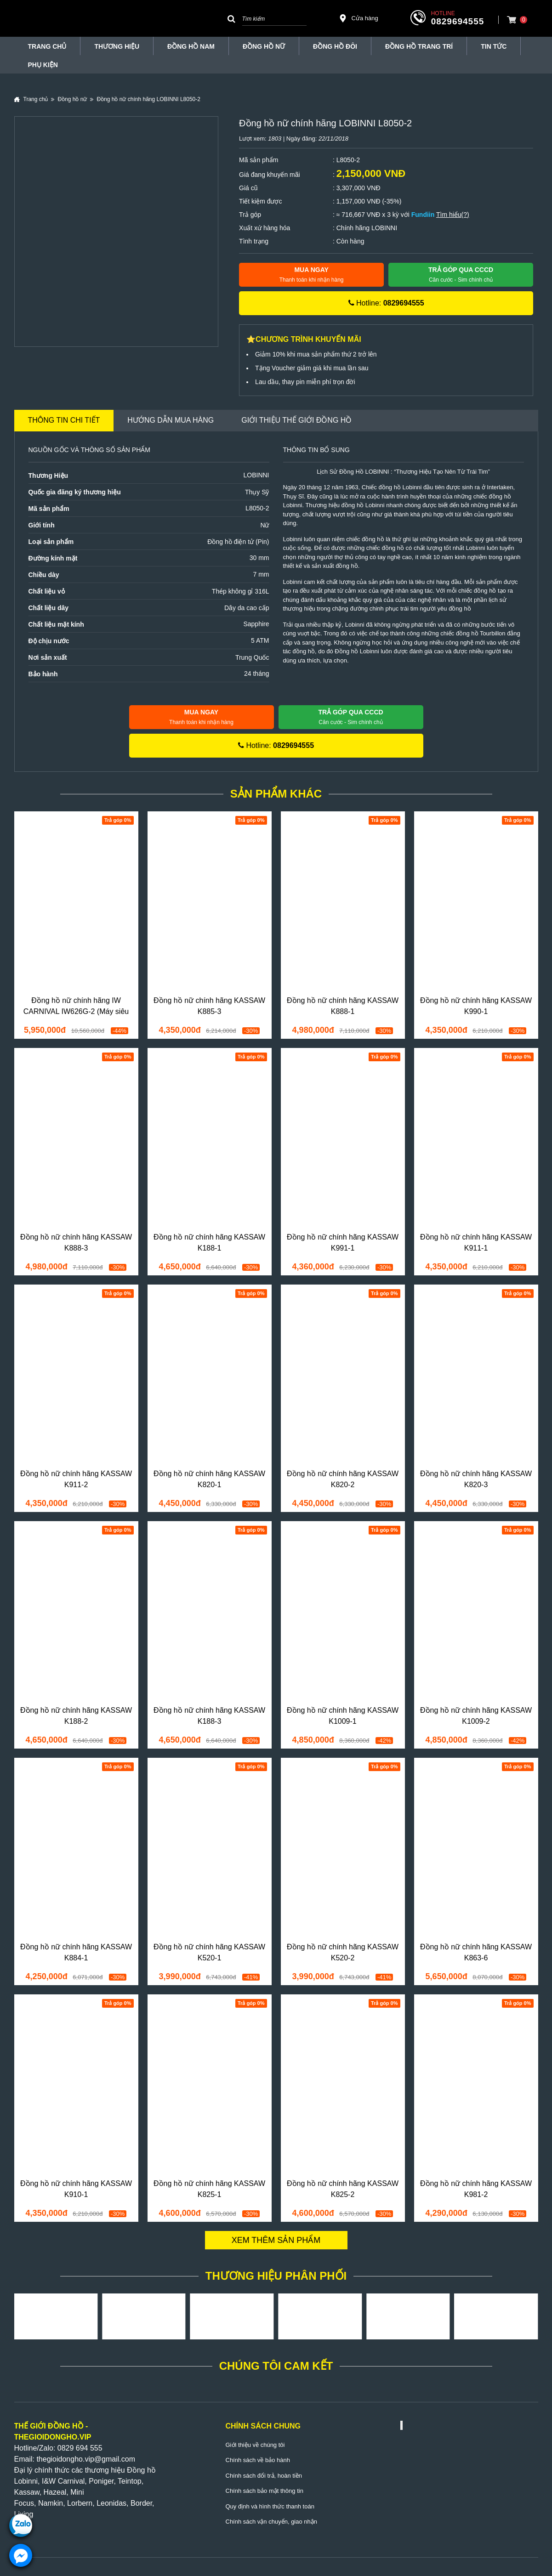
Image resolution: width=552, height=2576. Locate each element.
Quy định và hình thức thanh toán (270, 2506)
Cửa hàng (358, 18)
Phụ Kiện (43, 64)
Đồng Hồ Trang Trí (419, 46)
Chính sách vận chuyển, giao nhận (272, 2521)
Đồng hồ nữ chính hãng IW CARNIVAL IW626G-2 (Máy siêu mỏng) (76, 1011)
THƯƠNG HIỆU (116, 46)
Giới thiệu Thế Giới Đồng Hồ (296, 420)
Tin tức (493, 46)
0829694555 (457, 21)
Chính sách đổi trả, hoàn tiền (264, 2475)
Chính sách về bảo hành (258, 2460)
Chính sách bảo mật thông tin (264, 2490)
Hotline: (386, 303)
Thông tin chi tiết (64, 420)
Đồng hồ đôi (335, 46)
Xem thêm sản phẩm (276, 2240)
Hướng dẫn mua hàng (170, 420)
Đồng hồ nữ (264, 46)
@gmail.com (114, 2459)
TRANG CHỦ (47, 46)
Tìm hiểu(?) (452, 214)
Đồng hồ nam (191, 46)
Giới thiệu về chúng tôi (255, 2444)
